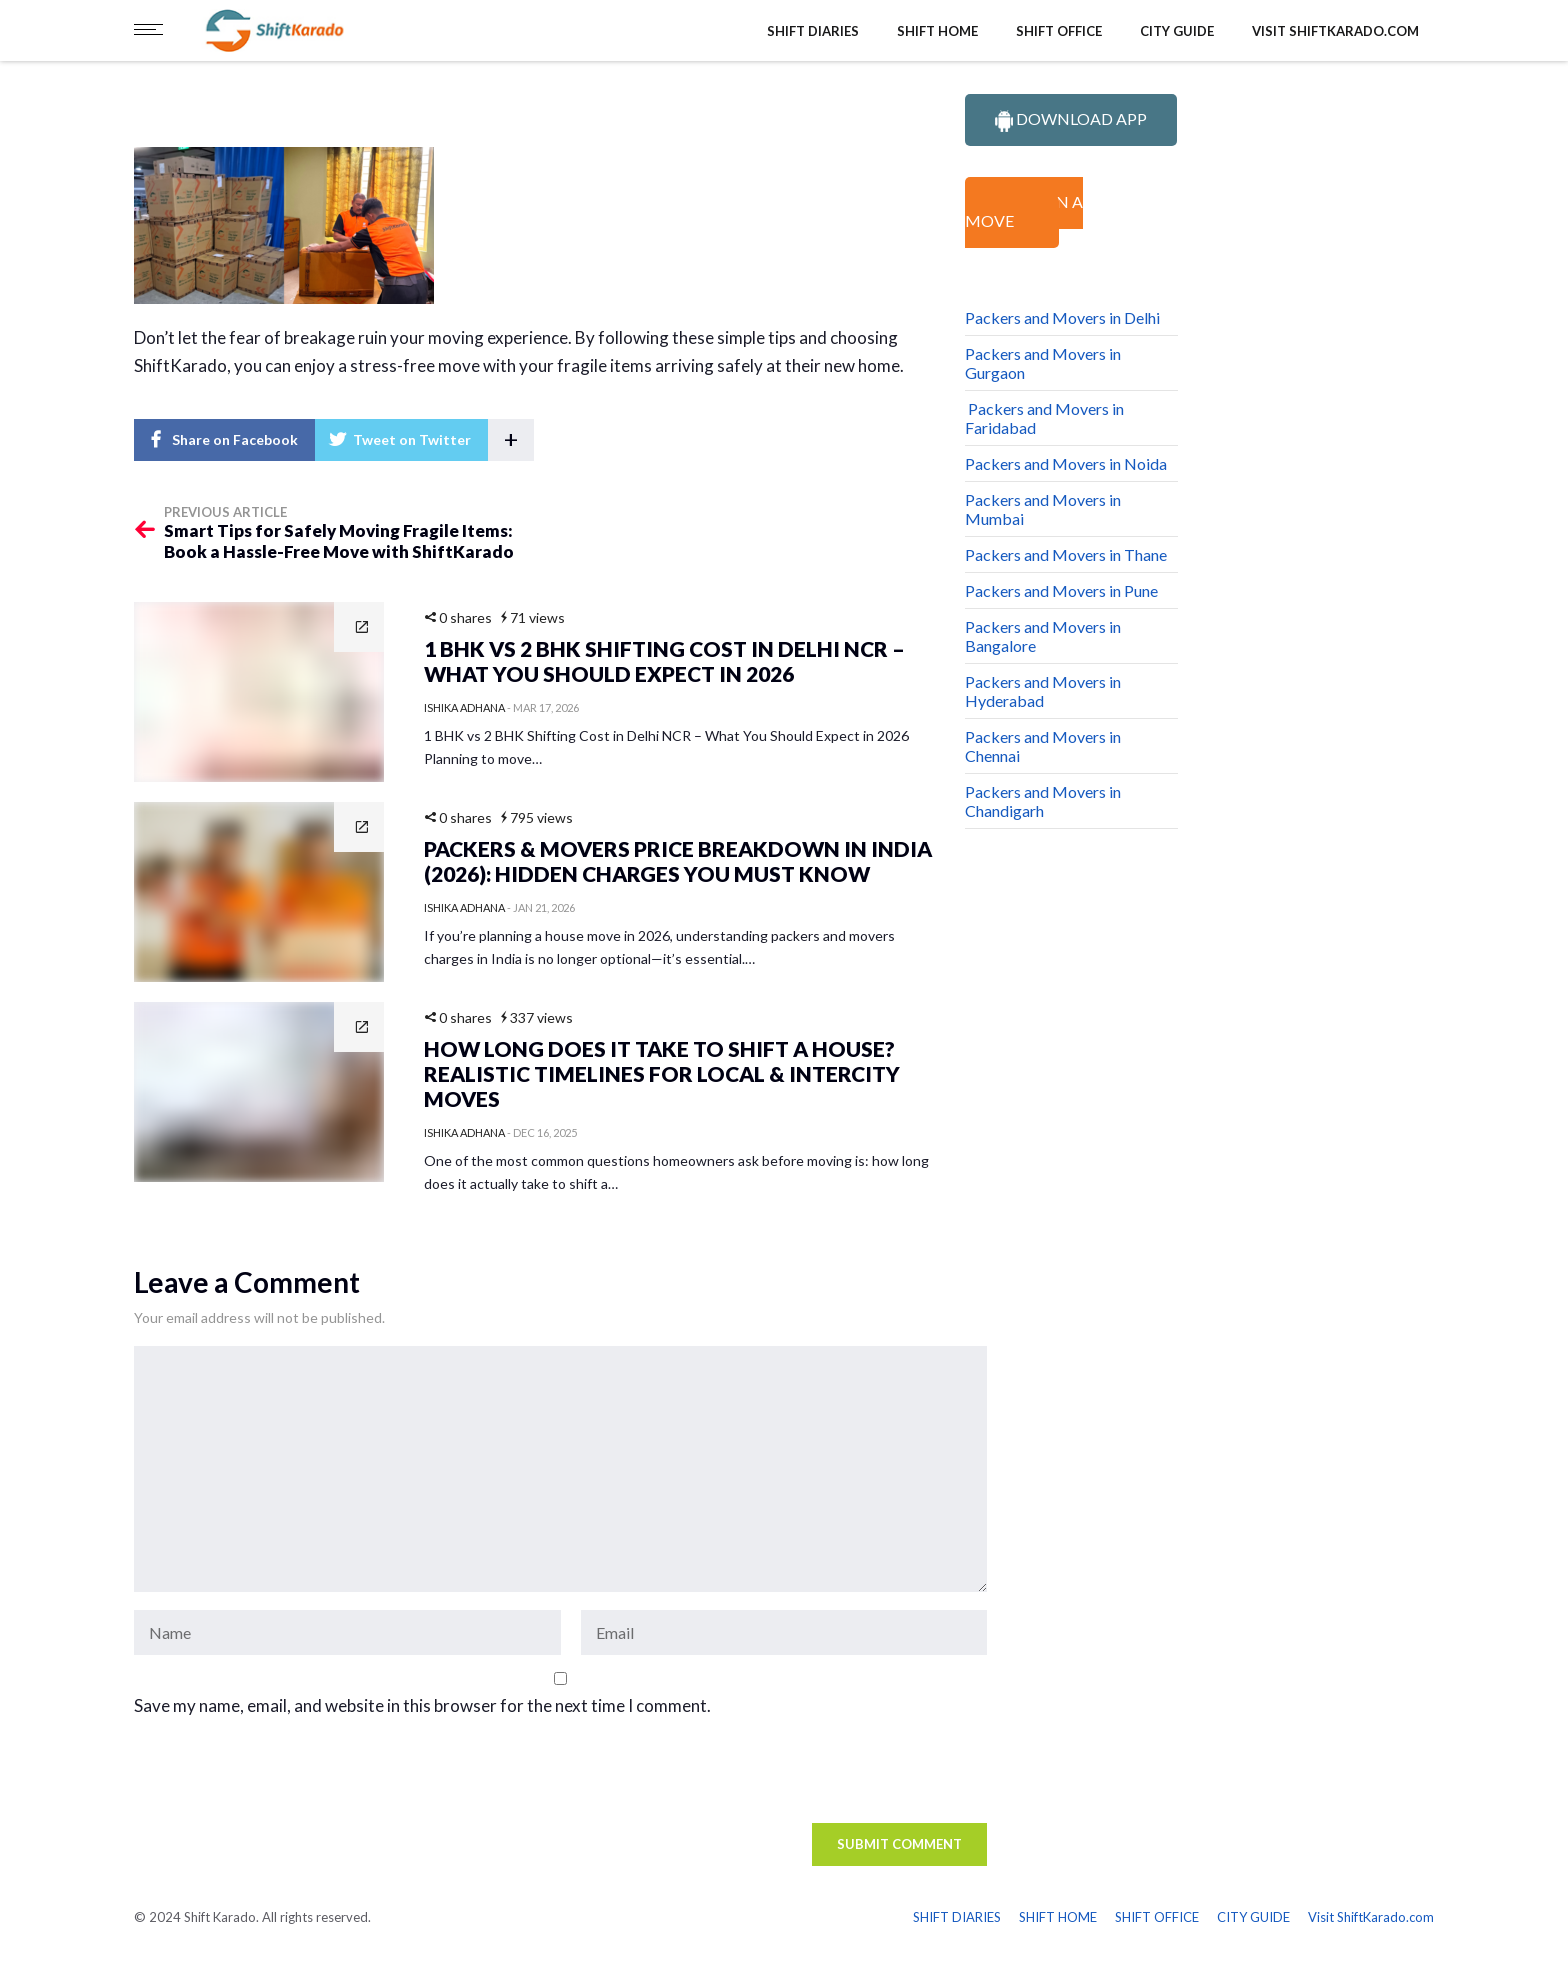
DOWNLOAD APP (1071, 120)
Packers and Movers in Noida (1066, 463)
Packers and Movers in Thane (1066, 554)
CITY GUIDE (1177, 31)
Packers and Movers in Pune (1061, 590)
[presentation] (271, 1775)
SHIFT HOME (937, 31)
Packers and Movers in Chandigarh (1043, 801)
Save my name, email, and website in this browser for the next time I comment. (422, 1705)
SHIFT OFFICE (1059, 31)
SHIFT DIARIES (813, 31)
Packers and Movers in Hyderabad (1043, 691)
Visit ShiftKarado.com (1335, 31)
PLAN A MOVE (1024, 211)
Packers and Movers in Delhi (1062, 317)
